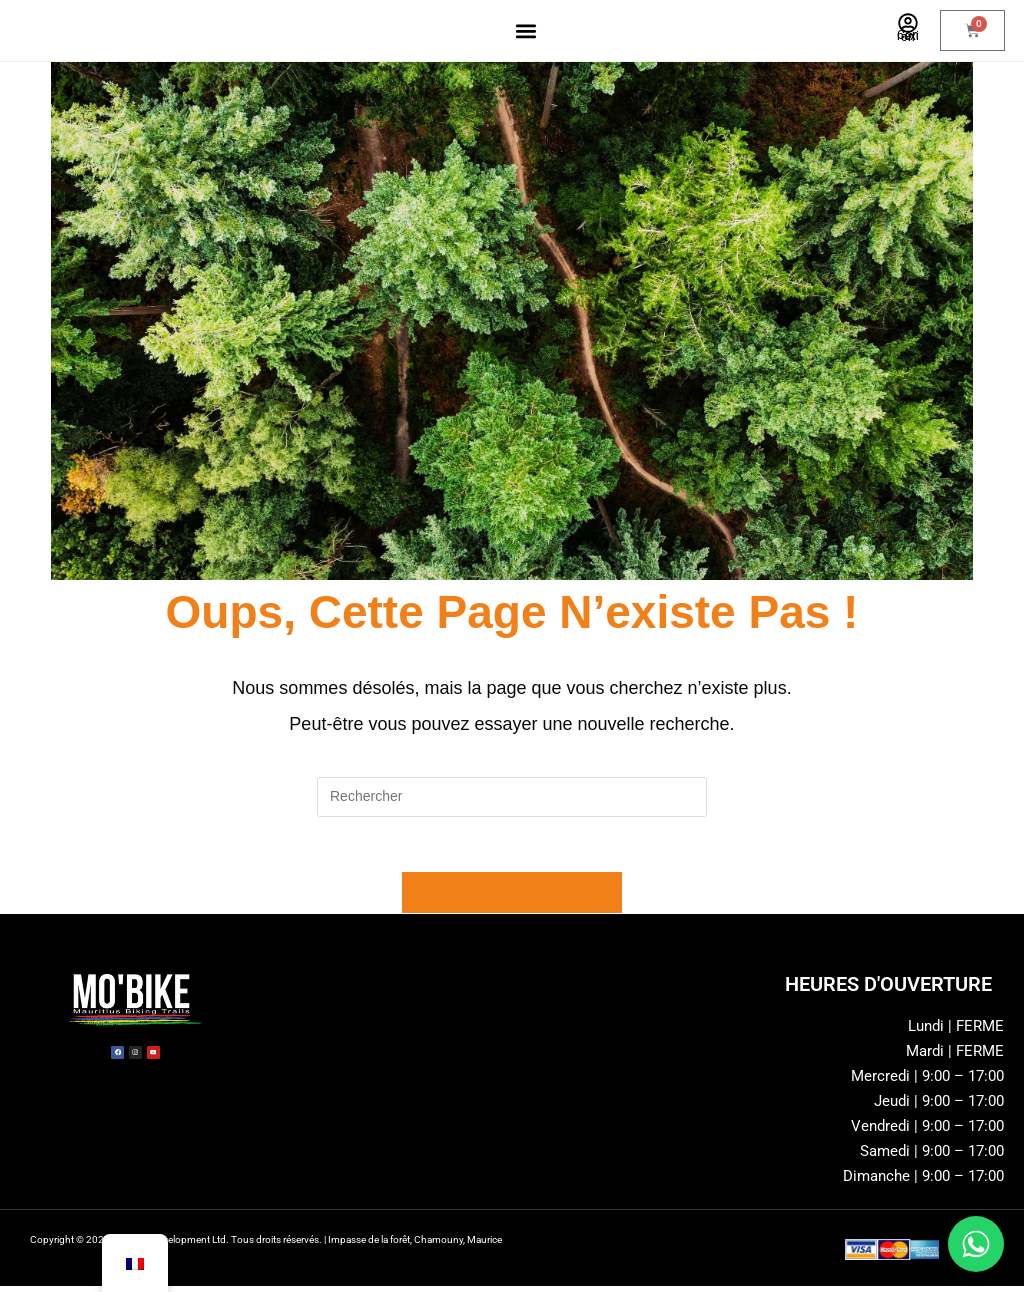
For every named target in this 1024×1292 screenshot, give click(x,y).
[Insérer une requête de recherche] (512, 797)
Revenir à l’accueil (512, 898)
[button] (526, 30)
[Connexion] (908, 23)
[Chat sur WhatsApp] (976, 1244)
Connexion (908, 36)
